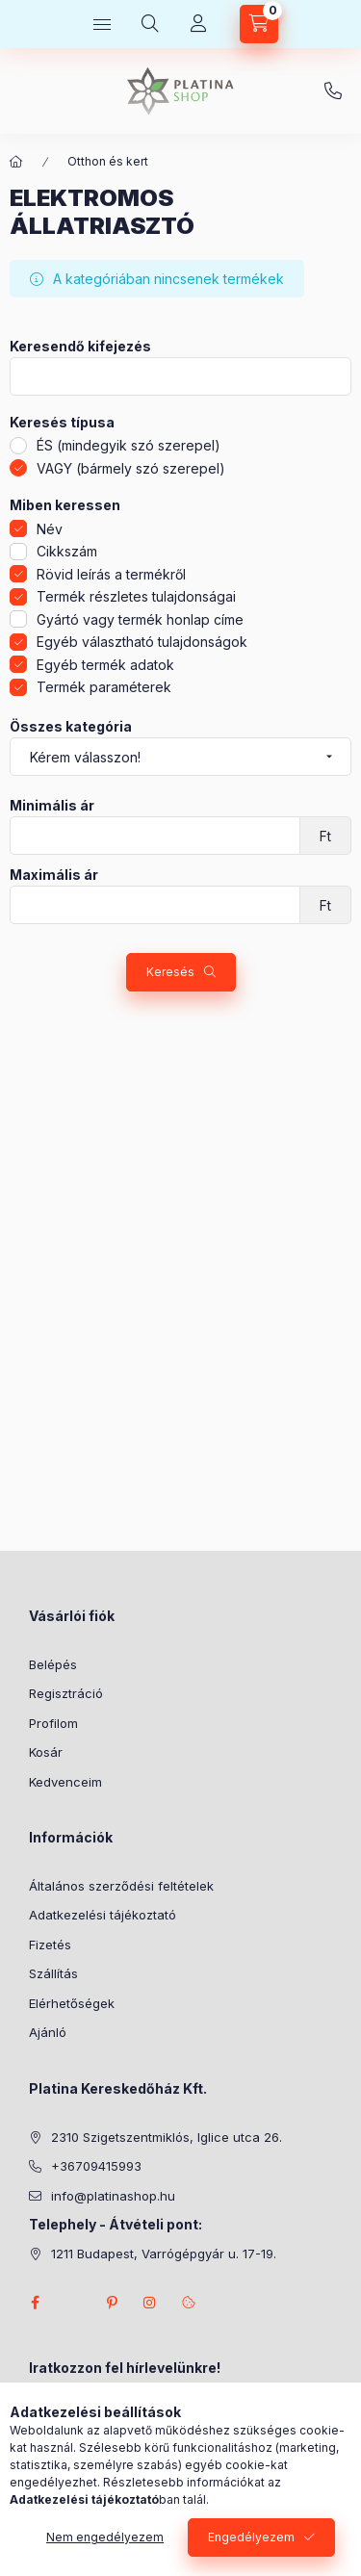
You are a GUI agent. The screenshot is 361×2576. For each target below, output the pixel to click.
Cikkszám (67, 551)
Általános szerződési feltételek (121, 1885)
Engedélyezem (251, 2537)
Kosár (46, 1752)
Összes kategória (71, 726)
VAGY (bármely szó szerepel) (131, 468)
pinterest (111, 2302)
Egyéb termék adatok (105, 665)
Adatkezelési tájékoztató (102, 1914)
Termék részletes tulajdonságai (136, 596)
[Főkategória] (16, 161)
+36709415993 (333, 91)
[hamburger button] (102, 24)
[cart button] (259, 24)
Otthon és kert (107, 161)
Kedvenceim (65, 1782)
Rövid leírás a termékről (111, 574)
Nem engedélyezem (105, 2537)
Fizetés (50, 1944)
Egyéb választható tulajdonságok (142, 641)
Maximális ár (54, 875)
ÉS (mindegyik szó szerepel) (128, 445)
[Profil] (198, 24)
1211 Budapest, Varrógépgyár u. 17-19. (163, 2253)
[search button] (150, 24)
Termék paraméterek (104, 687)
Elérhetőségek (72, 2003)
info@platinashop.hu (113, 2195)
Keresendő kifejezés (80, 346)
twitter (73, 2302)
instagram (150, 2302)
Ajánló (47, 2032)
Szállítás (53, 1973)
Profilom (53, 1723)
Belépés (53, 1664)
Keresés (170, 972)
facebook (34, 2302)
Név (50, 529)
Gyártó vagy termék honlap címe (140, 619)
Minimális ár (52, 805)
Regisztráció (66, 1693)
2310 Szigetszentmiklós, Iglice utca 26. (166, 2137)
